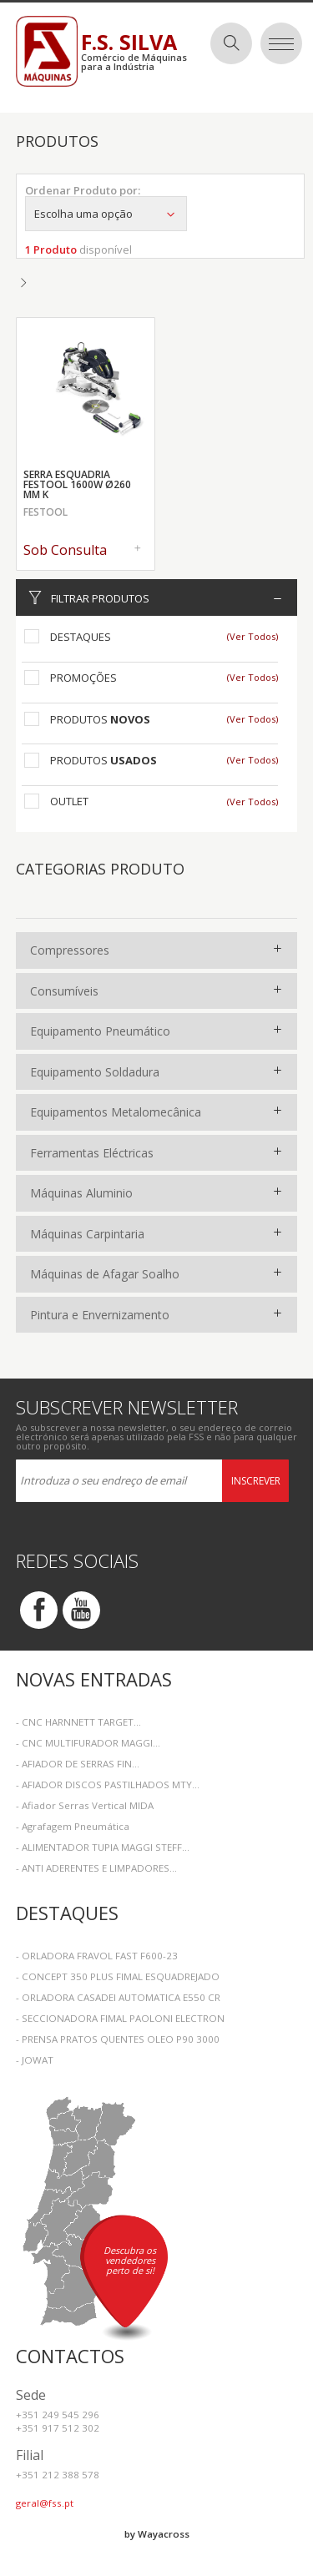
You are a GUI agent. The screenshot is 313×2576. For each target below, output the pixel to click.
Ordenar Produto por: (82, 190)
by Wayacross (156, 2534)
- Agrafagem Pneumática (72, 1826)
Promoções (83, 677)
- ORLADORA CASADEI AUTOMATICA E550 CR (118, 1997)
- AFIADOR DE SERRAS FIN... (77, 1763)
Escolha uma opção (106, 213)
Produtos (100, 719)
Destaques (80, 636)
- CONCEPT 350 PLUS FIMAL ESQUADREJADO (118, 1976)
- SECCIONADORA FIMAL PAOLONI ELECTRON (120, 2018)
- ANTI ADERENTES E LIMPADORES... (96, 1868)
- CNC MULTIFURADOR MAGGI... (88, 1743)
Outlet (69, 801)
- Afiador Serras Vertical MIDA (85, 1805)
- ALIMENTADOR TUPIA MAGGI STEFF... (102, 1847)
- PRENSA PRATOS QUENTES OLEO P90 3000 (118, 2039)
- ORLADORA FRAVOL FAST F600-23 (97, 1955)
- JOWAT (34, 2060)
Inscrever (255, 1481)
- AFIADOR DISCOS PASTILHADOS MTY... (107, 1784)
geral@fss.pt (44, 2503)
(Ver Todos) (252, 636)
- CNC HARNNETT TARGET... (78, 1722)
